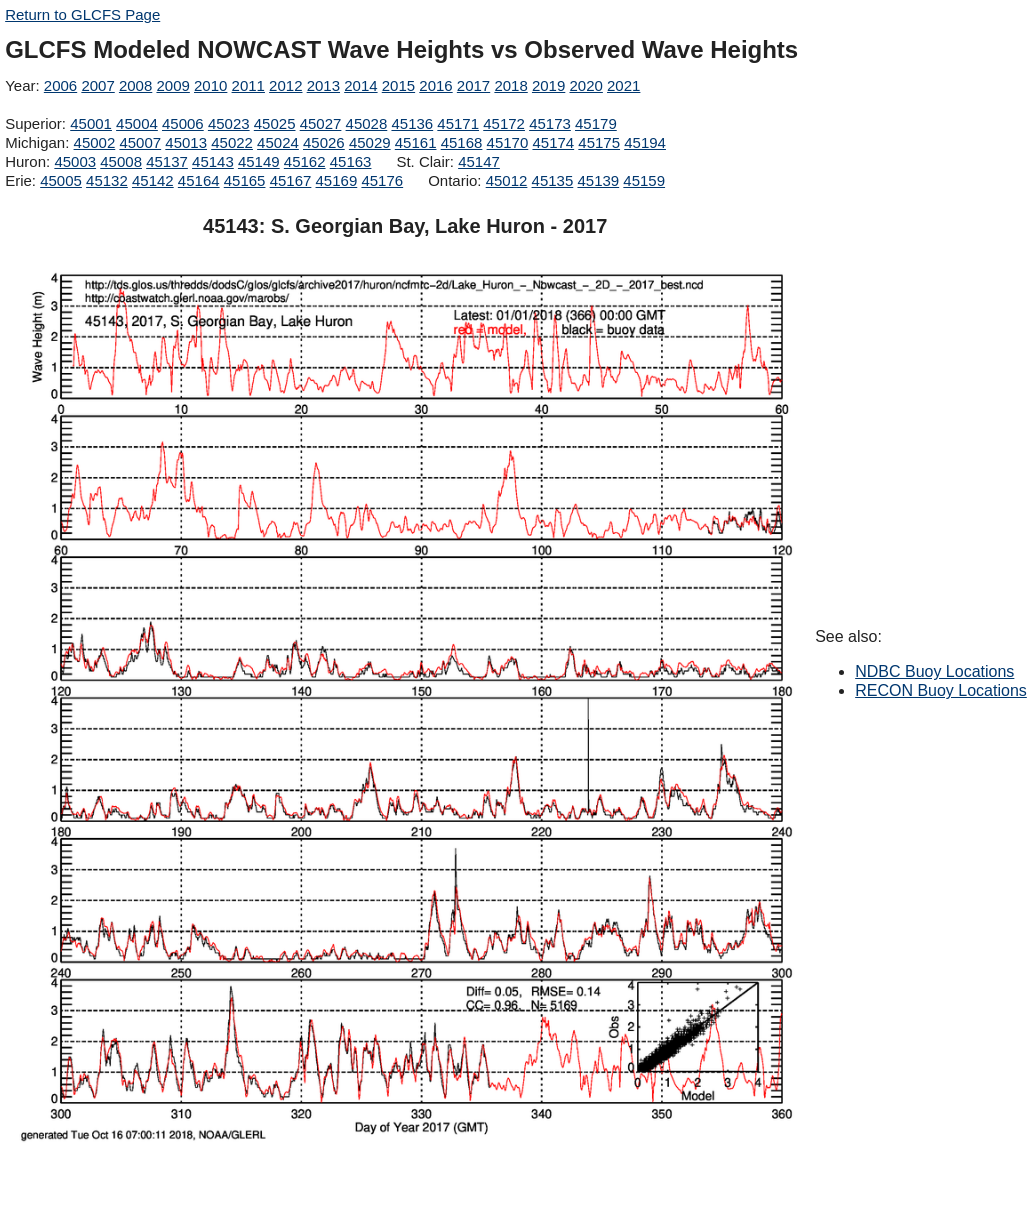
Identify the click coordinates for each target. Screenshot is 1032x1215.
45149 (259, 161)
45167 (291, 180)
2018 (510, 85)
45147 (479, 161)
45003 (75, 161)
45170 (508, 142)
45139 (598, 180)
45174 (553, 142)
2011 (248, 85)
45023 (229, 123)
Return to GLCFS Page (82, 14)
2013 (323, 85)
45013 (186, 142)
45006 (183, 123)
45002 (95, 142)
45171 (458, 123)
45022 (232, 142)
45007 (140, 142)
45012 (507, 180)
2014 (360, 85)
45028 (367, 123)
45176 (382, 180)
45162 (305, 161)
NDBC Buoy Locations (934, 671)
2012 (285, 85)
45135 (553, 180)
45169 (337, 180)
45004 (137, 123)
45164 (199, 180)
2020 (585, 85)
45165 (245, 180)
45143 (213, 161)
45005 (61, 180)
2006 (60, 85)
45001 (91, 123)
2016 (435, 85)
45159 (644, 180)
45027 (321, 123)
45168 (462, 142)
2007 (97, 85)
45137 (167, 161)
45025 (275, 123)
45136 (412, 123)
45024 (278, 142)
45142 (153, 180)
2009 (172, 85)
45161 (416, 142)
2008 (135, 85)
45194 (645, 142)
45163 (351, 161)
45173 (550, 123)
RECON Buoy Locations (941, 690)
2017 (473, 85)
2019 (548, 85)
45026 (324, 142)
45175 (599, 142)
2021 (623, 85)
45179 (596, 123)
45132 (107, 180)
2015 (398, 85)
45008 (121, 161)
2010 (210, 85)
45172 (504, 123)
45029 (370, 142)
